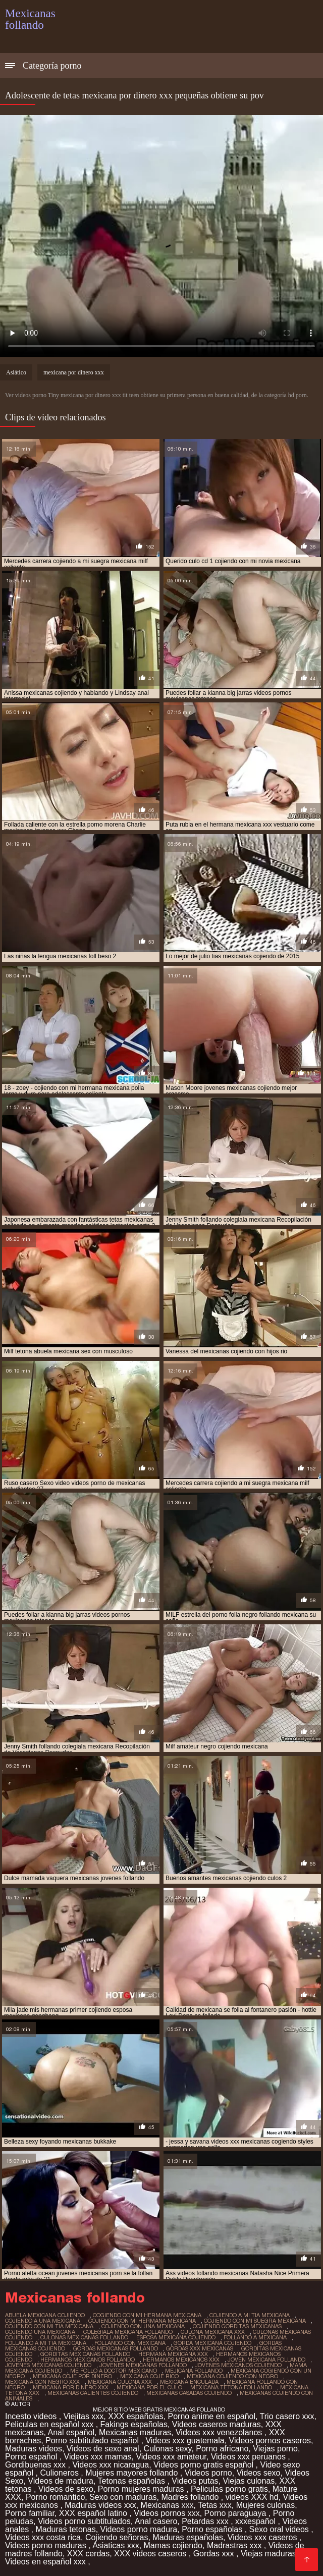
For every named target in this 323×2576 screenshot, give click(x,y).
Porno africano (222, 2448)
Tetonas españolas (133, 2481)
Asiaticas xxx (115, 2545)
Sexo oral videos (280, 2529)
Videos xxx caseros (263, 2537)
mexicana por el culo (149, 2387)
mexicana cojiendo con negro (232, 2376)
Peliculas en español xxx (50, 2424)
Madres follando (191, 2497)
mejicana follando (194, 2371)
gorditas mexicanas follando (85, 2354)
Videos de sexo (65, 2489)
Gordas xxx (214, 2553)
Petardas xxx (206, 2521)
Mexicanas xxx (167, 2505)
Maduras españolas (187, 2537)
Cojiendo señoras (116, 2537)
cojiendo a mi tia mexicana (249, 2315)
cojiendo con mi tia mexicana (49, 2326)
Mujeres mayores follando (132, 2473)
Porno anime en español (211, 2416)
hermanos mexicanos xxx (181, 2359)
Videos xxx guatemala (184, 2440)
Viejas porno (275, 2448)
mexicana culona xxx (120, 2382)
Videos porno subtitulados (84, 2521)
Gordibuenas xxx (36, 2464)
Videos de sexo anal (103, 2448)
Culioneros (60, 2473)
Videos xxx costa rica (43, 2537)
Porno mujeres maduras (142, 2489)
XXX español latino (94, 2513)
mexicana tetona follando (231, 2387)
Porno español (32, 2456)
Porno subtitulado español (93, 2440)
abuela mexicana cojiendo (45, 2315)
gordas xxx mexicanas (199, 2348)
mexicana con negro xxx (42, 2382)
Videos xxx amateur (171, 2456)
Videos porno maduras (46, 2545)
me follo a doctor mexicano (113, 2371)
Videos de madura (60, 2481)
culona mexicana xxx (213, 2332)
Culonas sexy (168, 2448)
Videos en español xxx (46, 2561)
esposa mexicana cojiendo (176, 2337)
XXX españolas (135, 2416)
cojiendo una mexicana (40, 2332)
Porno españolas (213, 2529)
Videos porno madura (139, 2529)
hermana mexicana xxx (173, 2354)
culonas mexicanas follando (84, 2337)
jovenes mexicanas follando (143, 2365)
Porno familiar (30, 2513)
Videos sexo (259, 2473)
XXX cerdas (88, 2553)
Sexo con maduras (122, 2497)
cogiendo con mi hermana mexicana (147, 2315)
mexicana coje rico (149, 2376)
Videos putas (195, 2481)
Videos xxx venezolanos (220, 2432)
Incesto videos (32, 2416)
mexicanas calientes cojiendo (92, 2393)
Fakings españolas (134, 2424)
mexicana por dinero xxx (73, 372)
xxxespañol (256, 2521)
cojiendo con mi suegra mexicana (255, 2321)
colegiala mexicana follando (128, 2332)
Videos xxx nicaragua (110, 2464)
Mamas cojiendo (173, 2545)
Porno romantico (55, 2497)
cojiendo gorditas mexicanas (237, 2326)
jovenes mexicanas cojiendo (48, 2365)
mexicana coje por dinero (72, 2376)
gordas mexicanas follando (115, 2348)
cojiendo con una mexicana (143, 2326)
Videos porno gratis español (204, 2464)
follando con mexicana (130, 2343)
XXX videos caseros (151, 2553)
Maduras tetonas (65, 2529)
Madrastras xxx (235, 2545)
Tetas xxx (215, 2505)
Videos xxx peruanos (249, 2456)
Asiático (16, 372)
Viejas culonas (249, 2481)
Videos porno (208, 2473)
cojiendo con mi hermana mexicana (142, 2321)
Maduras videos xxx (100, 2505)
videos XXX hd (252, 2497)
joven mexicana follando (266, 2359)
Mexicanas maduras (135, 2432)
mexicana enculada (189, 2382)
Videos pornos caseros (270, 2440)
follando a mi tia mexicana (45, 2343)
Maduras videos (33, 2448)
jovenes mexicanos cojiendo (238, 2365)
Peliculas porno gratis (229, 2489)
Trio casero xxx (287, 2416)
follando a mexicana (255, 2337)
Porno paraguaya (236, 2513)
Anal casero (156, 2521)
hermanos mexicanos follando (87, 2359)
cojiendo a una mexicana (42, 2321)
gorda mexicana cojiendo (212, 2343)
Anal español (71, 2432)
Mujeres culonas (265, 2505)
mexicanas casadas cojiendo (189, 2393)
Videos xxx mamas (98, 2456)
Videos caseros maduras (216, 2424)
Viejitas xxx (84, 2416)
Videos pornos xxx (166, 2513)
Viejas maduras (268, 2553)
